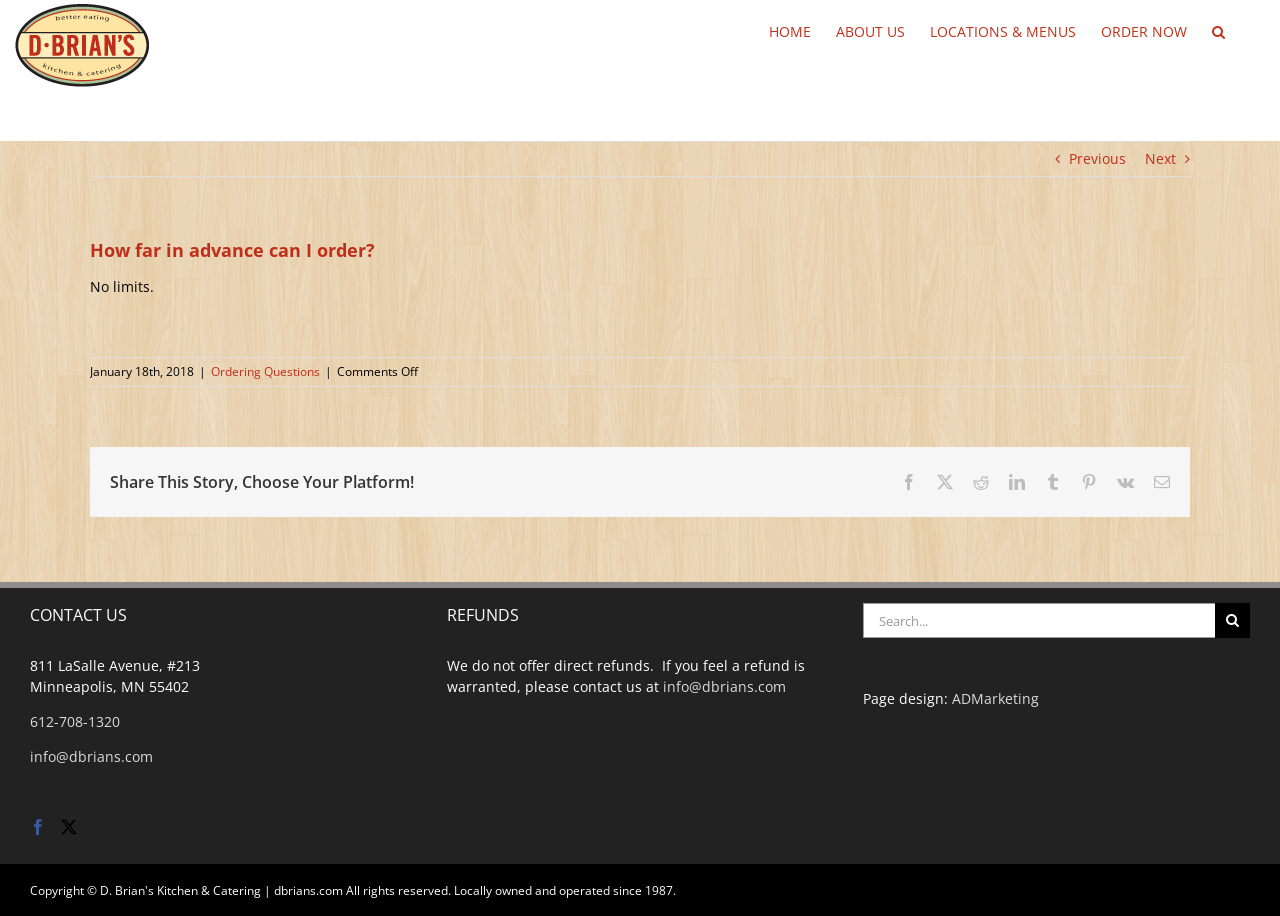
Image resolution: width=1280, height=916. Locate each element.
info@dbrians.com (91, 756)
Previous (1097, 158)
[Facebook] (38, 827)
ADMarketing (995, 698)
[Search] (1232, 620)
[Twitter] (69, 827)
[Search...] (1039, 620)
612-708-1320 (75, 721)
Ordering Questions (265, 371)
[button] (1218, 30)
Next (1160, 158)
